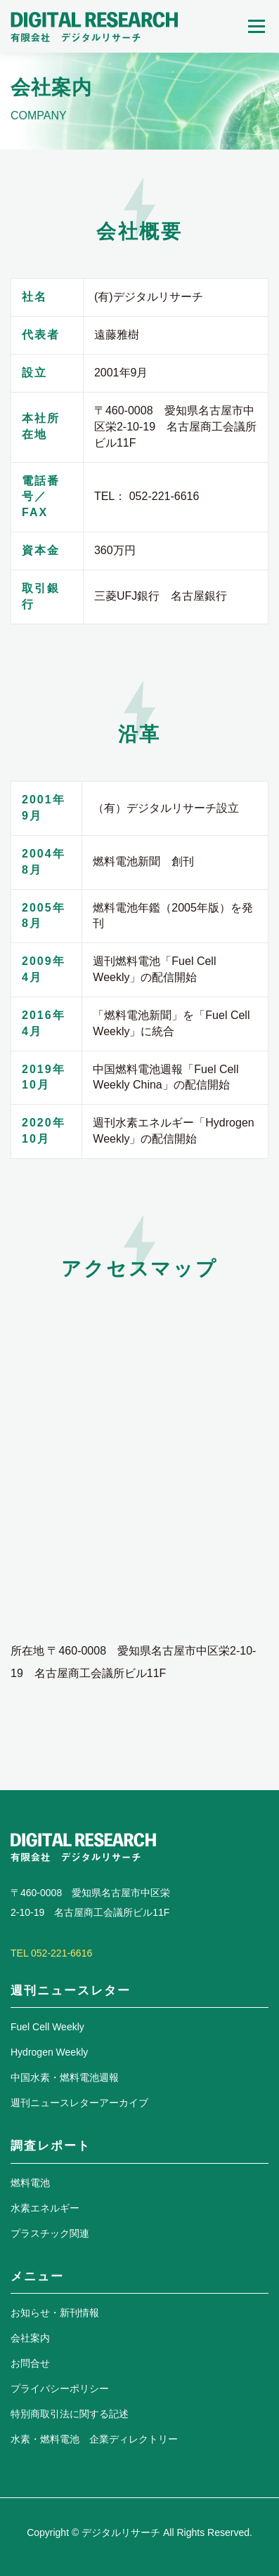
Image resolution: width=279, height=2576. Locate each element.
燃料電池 (30, 2182)
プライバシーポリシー (60, 2388)
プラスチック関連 (50, 2233)
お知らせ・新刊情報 (55, 2312)
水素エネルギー (45, 2208)
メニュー (256, 26)
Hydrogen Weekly (49, 2052)
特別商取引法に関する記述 (70, 2413)
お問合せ (30, 2363)
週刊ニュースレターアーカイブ (79, 2102)
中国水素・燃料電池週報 (65, 2077)
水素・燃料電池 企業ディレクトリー (94, 2439)
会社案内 (30, 2338)
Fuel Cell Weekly (47, 2026)
